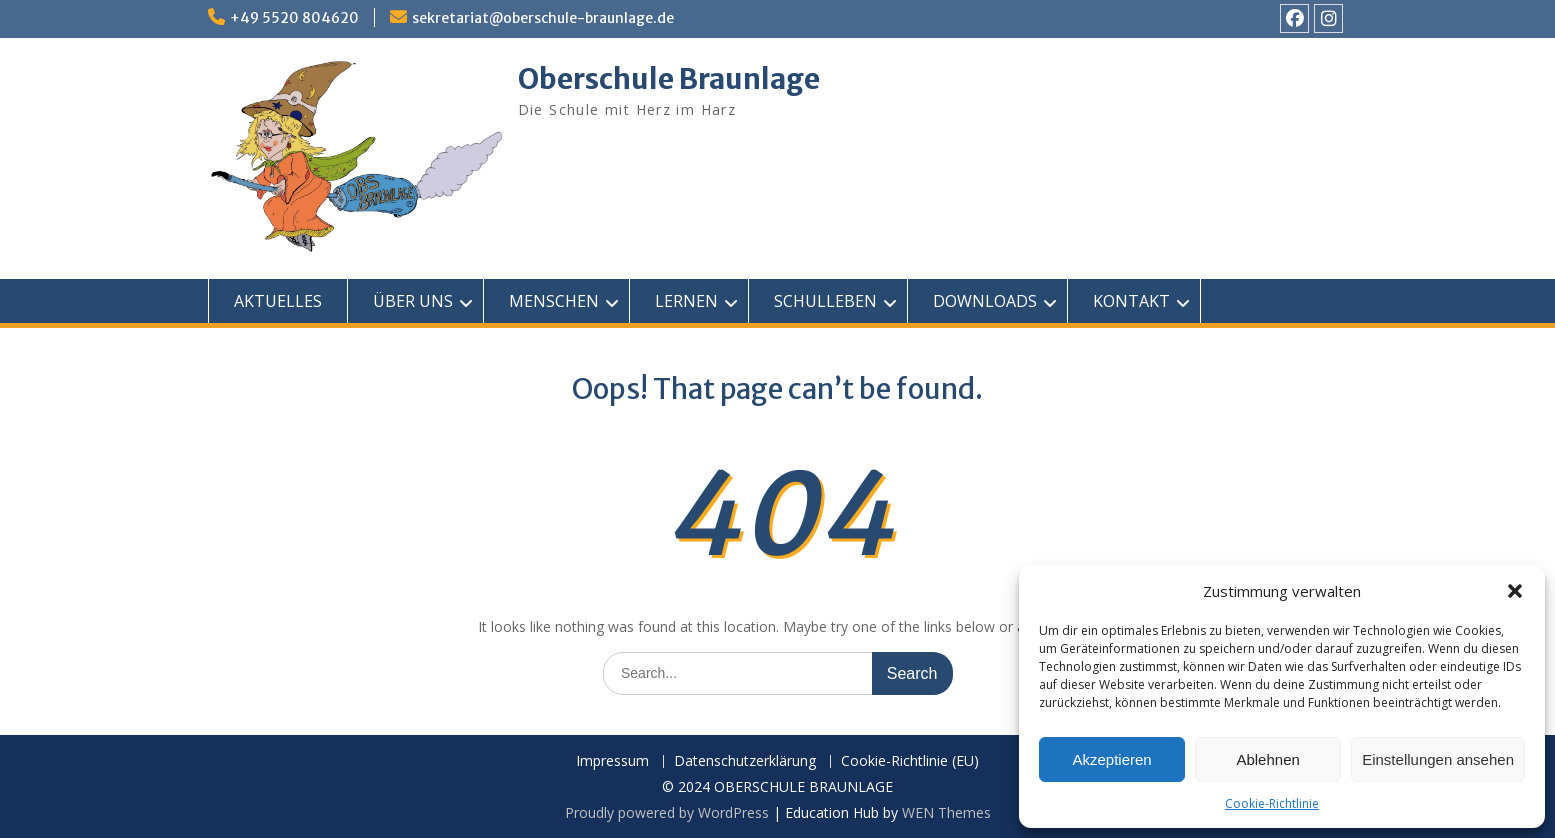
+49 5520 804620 (294, 18)
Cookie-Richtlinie (1272, 803)
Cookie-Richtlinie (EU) (910, 761)
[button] (1515, 591)
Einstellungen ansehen (1438, 759)
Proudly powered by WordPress (667, 812)
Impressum (612, 761)
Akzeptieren (1111, 759)
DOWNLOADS (985, 301)
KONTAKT (1131, 301)
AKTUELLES (278, 301)
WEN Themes (946, 812)
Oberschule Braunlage (669, 79)
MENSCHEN (554, 301)
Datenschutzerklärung (745, 761)
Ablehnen (1267, 759)
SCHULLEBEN (825, 301)
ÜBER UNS (413, 301)
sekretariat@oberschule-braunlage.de (543, 18)
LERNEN (686, 301)
